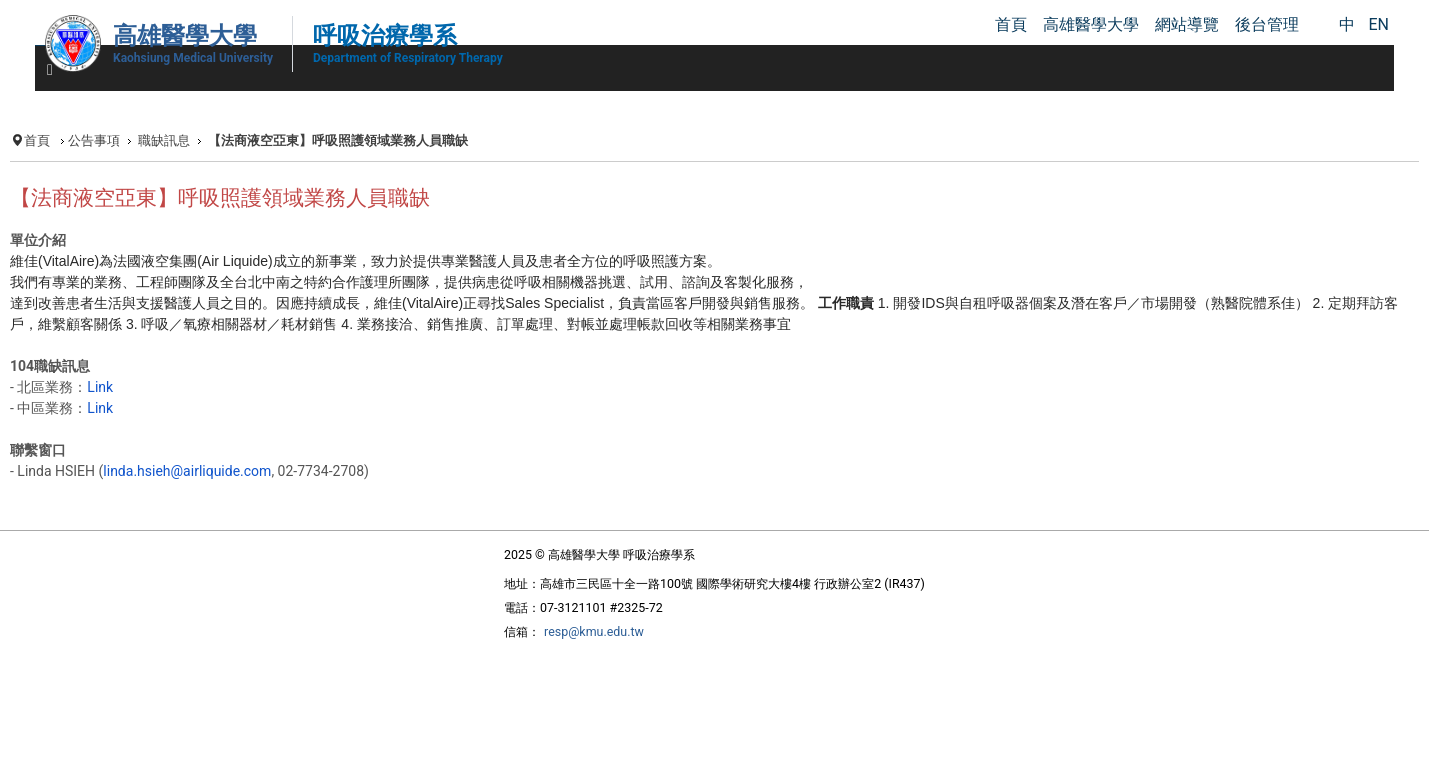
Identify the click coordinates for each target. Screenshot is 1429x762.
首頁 (37, 140)
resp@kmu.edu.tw (594, 631)
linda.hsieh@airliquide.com (187, 471)
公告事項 (94, 140)
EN (1378, 24)
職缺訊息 (164, 140)
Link (100, 387)
